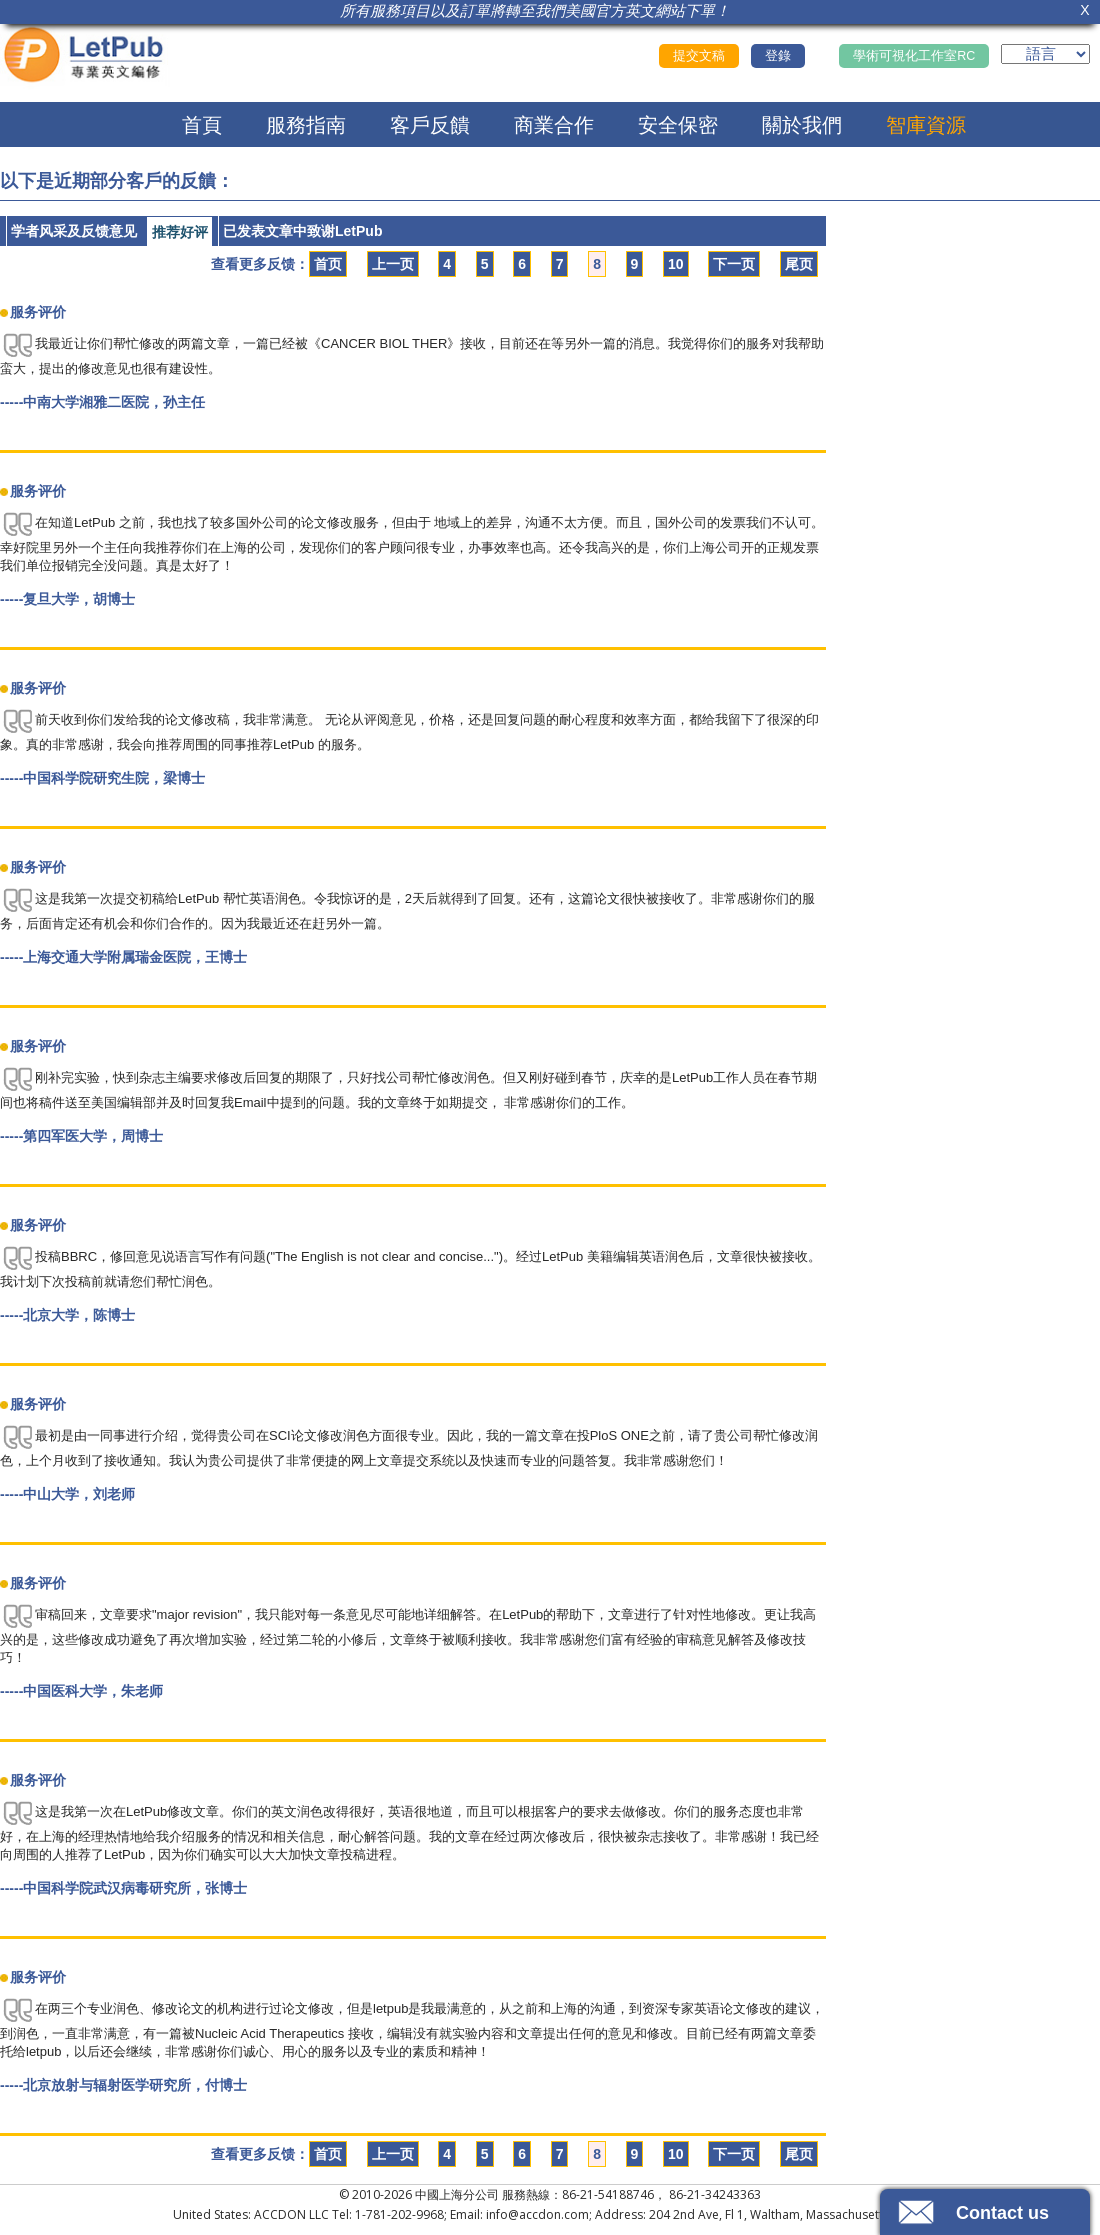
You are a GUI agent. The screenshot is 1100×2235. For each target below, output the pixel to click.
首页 (328, 264)
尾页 (799, 264)
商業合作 (554, 124)
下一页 (734, 264)
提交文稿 (699, 56)
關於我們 (802, 124)
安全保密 (678, 124)
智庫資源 (926, 124)
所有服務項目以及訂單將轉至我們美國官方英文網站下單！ (535, 10)
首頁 (202, 124)
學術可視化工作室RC (914, 56)
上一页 (393, 264)
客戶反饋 (430, 124)
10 (676, 264)
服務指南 (306, 124)
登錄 (778, 56)
